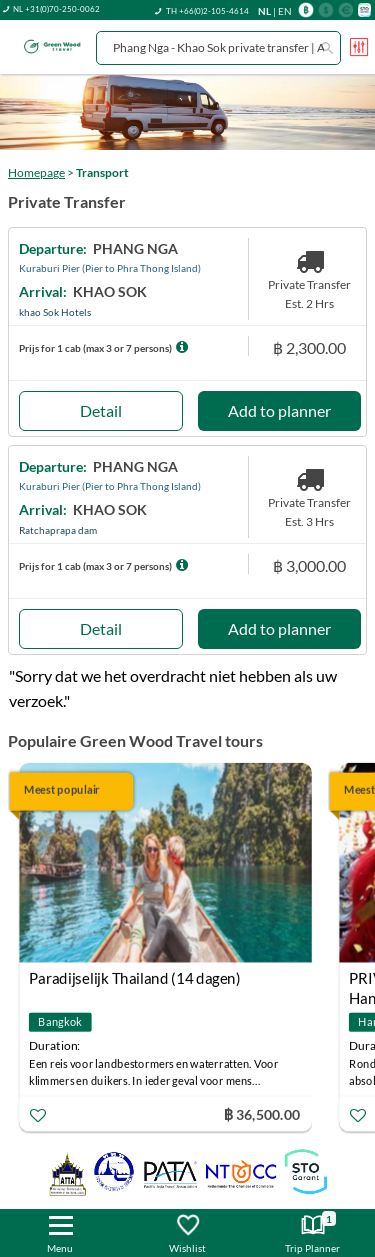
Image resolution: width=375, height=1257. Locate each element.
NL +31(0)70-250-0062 (56, 9)
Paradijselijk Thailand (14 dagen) (135, 978)
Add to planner (279, 410)
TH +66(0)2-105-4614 (207, 11)
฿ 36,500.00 (262, 1113)
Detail (101, 410)
